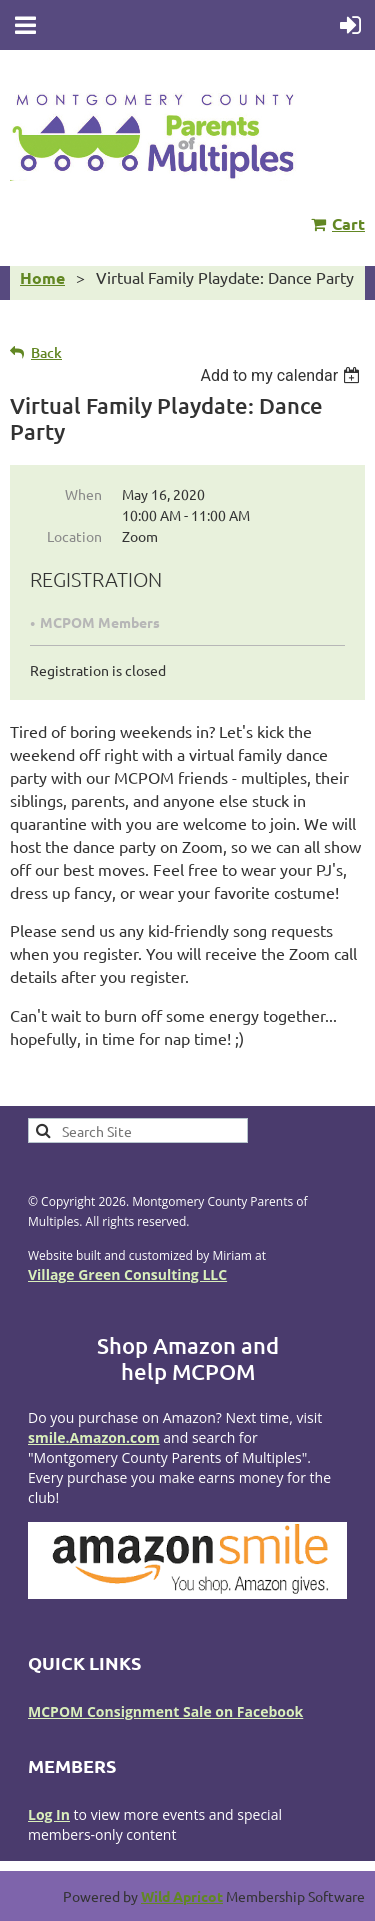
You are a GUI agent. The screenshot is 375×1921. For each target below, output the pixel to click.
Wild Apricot (182, 1896)
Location (74, 536)
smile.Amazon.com (94, 1437)
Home (42, 277)
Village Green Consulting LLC (127, 1274)
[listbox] (282, 375)
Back (46, 352)
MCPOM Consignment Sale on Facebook (165, 1711)
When (83, 494)
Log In (49, 1814)
